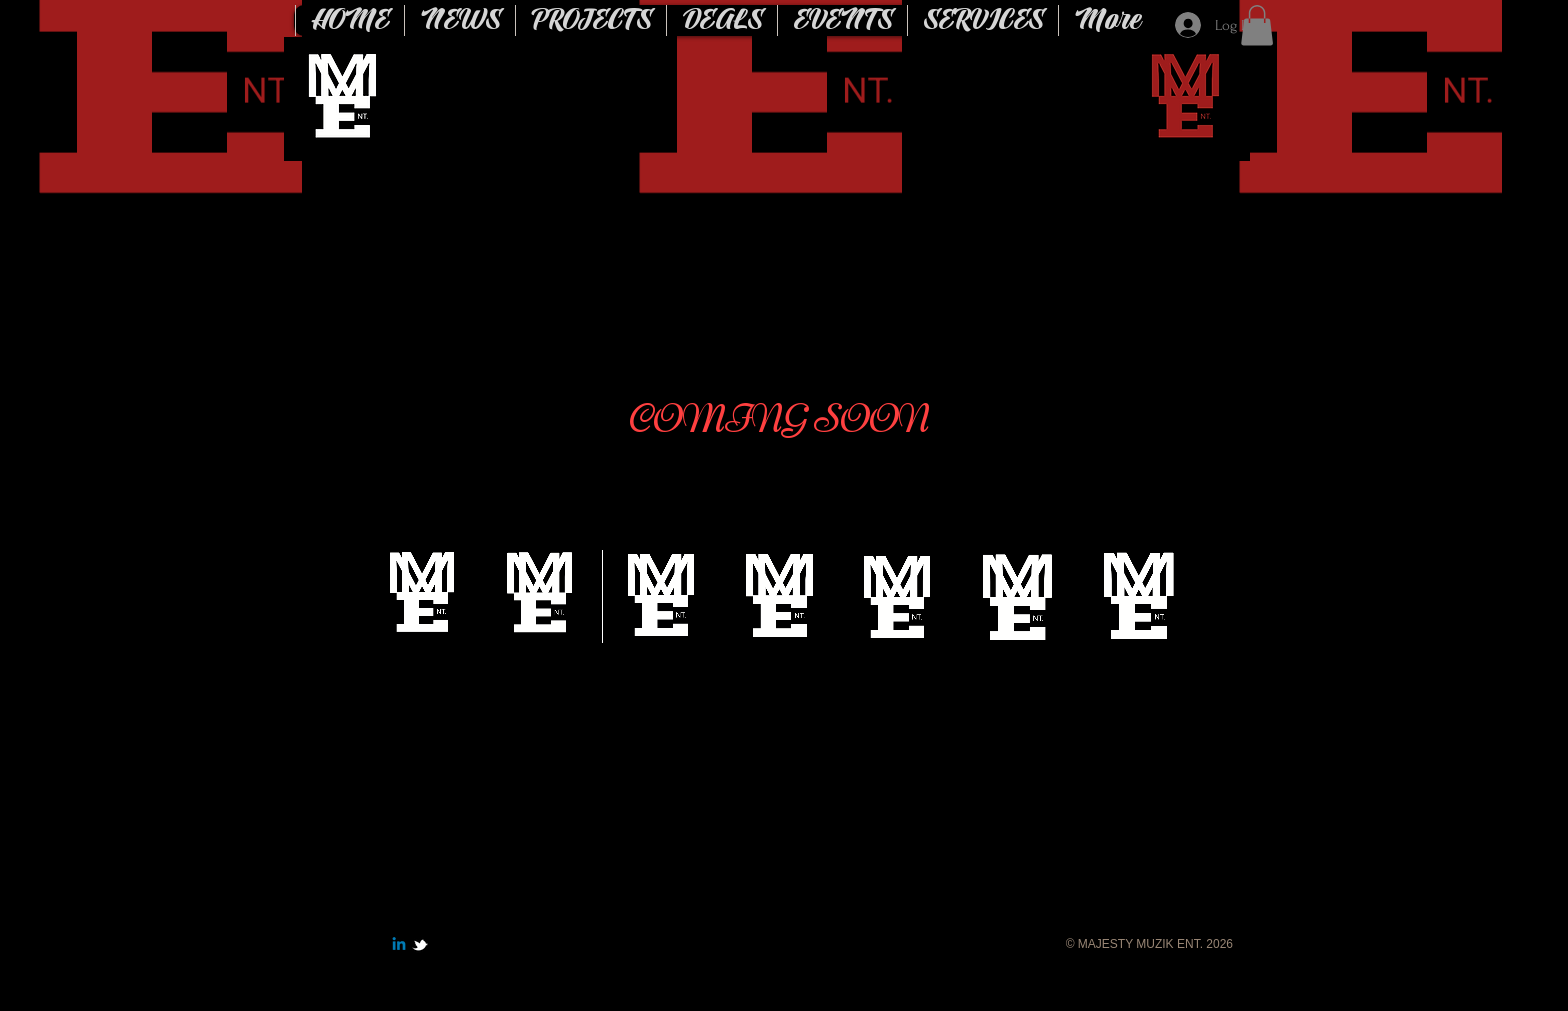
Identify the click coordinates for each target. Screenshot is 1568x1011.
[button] (1257, 25)
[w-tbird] (420, 945)
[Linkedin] (399, 945)
